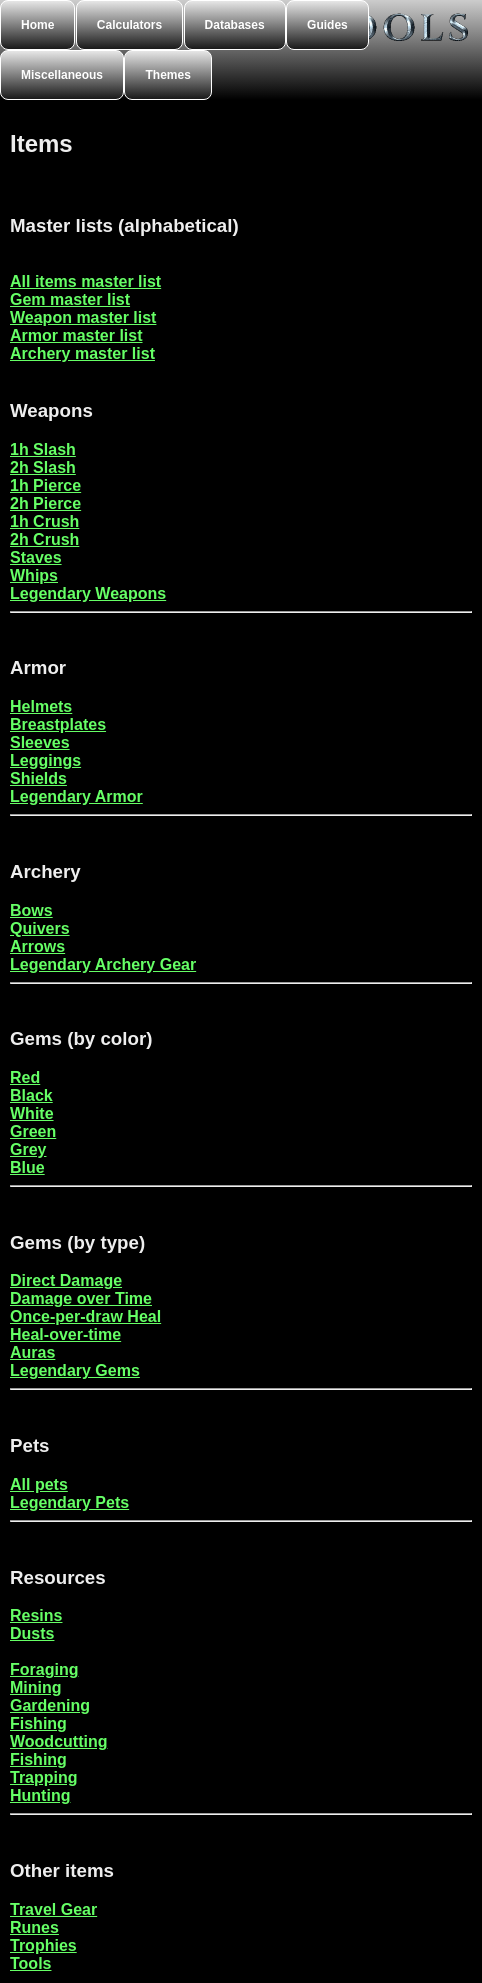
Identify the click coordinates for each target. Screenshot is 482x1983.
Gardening (50, 1705)
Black (31, 1095)
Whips (34, 575)
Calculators (129, 25)
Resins (36, 1615)
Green (33, 1131)
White (32, 1113)
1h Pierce (45, 485)
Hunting (40, 1795)
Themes (167, 75)
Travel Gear (53, 1909)
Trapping (44, 1777)
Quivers (40, 928)
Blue (27, 1167)
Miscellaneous (62, 75)
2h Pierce (45, 503)
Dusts (32, 1633)
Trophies (43, 1945)
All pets (39, 1484)
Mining (36, 1687)
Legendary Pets (69, 1502)
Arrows (37, 946)
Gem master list (70, 299)
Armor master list (76, 335)
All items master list (85, 281)
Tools (30, 1963)
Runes (34, 1927)
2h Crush (44, 539)
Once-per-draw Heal (85, 1316)
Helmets (41, 706)
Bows (31, 910)
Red (25, 1077)
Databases (235, 25)
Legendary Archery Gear (103, 964)
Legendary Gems (75, 1370)
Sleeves (40, 742)
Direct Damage (66, 1280)
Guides (327, 25)
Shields (38, 778)
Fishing (38, 1723)
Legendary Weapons (88, 593)
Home (37, 25)
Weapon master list (83, 317)
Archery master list (82, 353)
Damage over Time (81, 1298)
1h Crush (44, 521)
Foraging (44, 1669)
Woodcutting (58, 1741)
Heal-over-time (65, 1334)
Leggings (45, 760)
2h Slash (43, 467)
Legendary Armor (76, 796)
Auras (32, 1352)
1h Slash (43, 449)
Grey (28, 1149)
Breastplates (58, 724)
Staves (36, 557)
